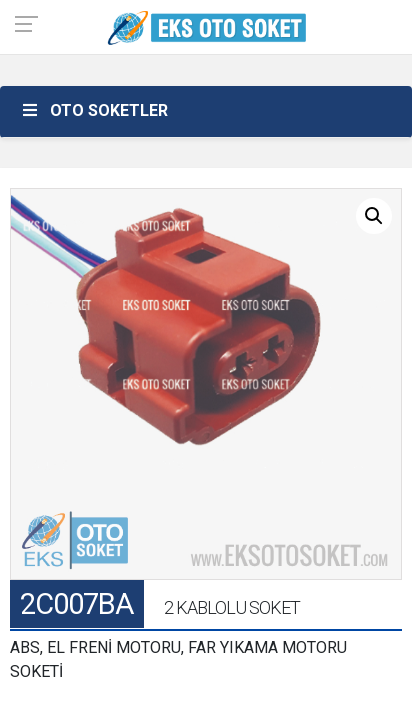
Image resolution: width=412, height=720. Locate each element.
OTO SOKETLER (94, 110)
